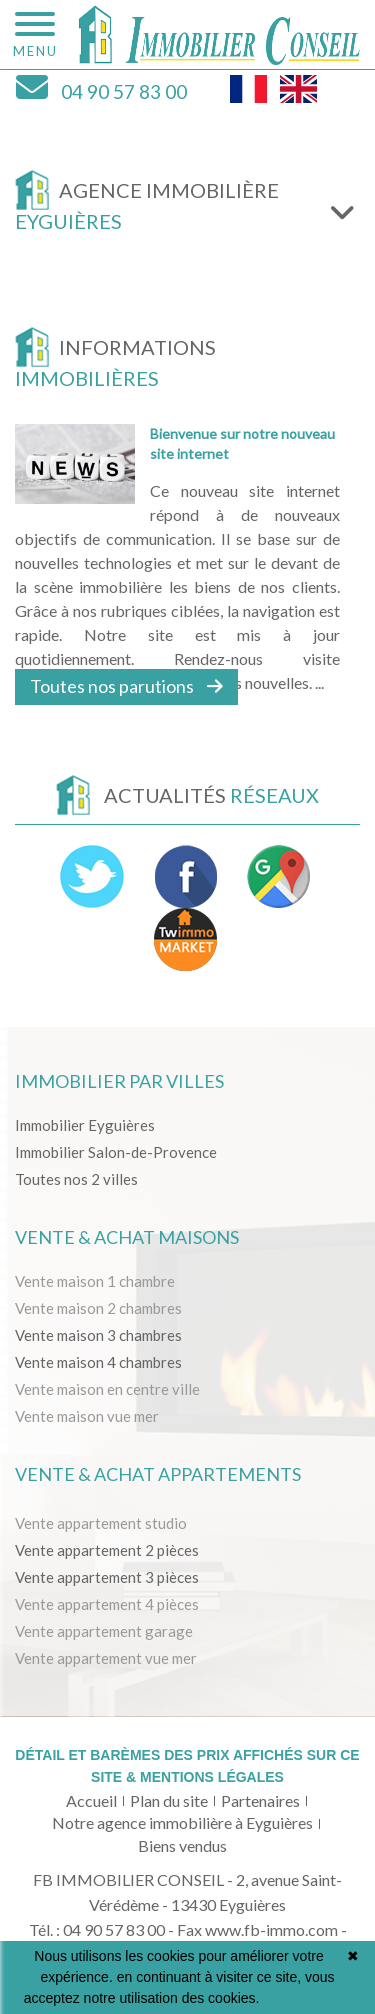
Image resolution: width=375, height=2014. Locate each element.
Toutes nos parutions (126, 686)
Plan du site (169, 1800)
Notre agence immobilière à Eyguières (182, 1822)
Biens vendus (182, 1845)
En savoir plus (307, 1998)
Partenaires (260, 1800)
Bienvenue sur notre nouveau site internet (242, 443)
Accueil (91, 1800)
